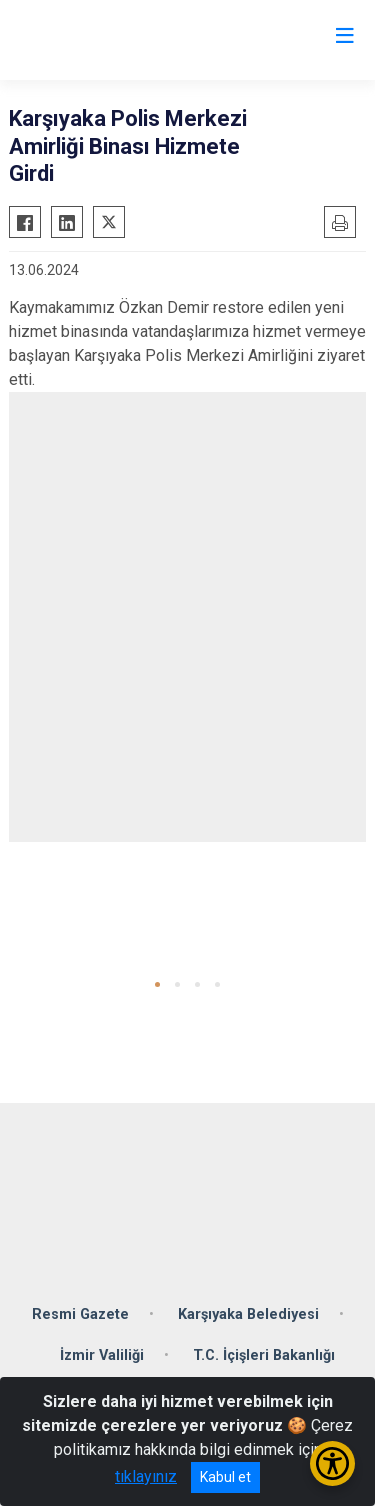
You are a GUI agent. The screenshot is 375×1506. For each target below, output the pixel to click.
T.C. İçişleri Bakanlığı (264, 1355)
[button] (157, 984)
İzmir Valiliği (102, 1355)
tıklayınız (146, 1476)
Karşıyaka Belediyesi (248, 1314)
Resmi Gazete (80, 1314)
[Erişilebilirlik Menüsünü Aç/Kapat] (332, 1463)
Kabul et (225, 1477)
